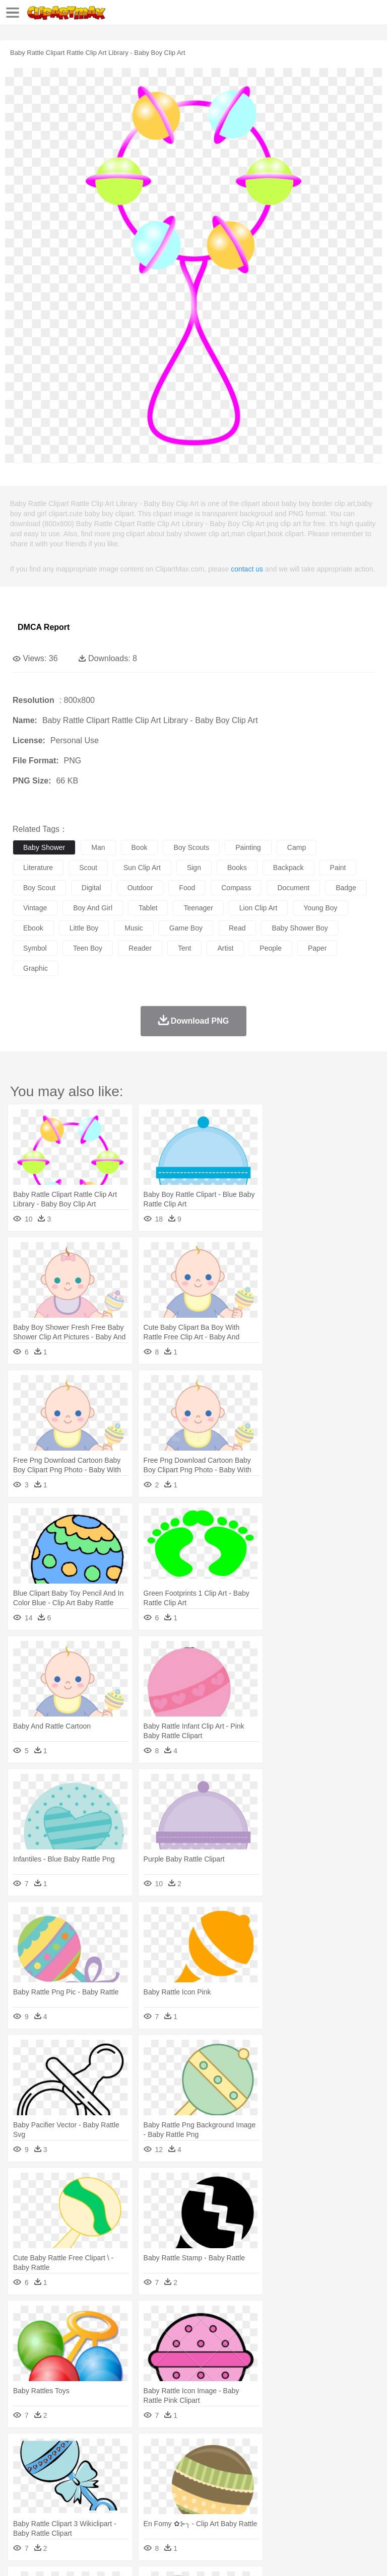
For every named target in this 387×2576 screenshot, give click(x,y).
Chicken (153, 2466)
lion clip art (258, 908)
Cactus (128, 2451)
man (98, 847)
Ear (229, 2481)
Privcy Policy (81, 2556)
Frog (307, 2466)
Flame (216, 2451)
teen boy (87, 948)
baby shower (44, 847)
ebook (33, 928)
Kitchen (320, 2511)
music (133, 928)
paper (317, 948)
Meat (199, 2511)
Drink (125, 2511)
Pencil (193, 2496)
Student (53, 2496)
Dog (195, 2466)
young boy (320, 908)
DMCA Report (44, 627)
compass (236, 888)
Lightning (296, 2451)
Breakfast (49, 2511)
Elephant (263, 2466)
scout (88, 868)
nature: (22, 2451)
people (271, 948)
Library (345, 2496)
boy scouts (191, 847)
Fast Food (152, 2511)
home (298, 2481)
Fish (288, 2466)
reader (140, 948)
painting (248, 847)
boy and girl (92, 908)
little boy (84, 928)
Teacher (82, 2496)
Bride (92, 2481)
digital (91, 888)
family (114, 2481)
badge (346, 888)
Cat (131, 2466)
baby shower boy (300, 928)
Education (222, 2496)
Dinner (346, 2511)
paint (338, 868)
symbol (35, 948)
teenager (198, 908)
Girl (336, 2481)
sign (194, 868)
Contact (119, 2556)
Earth (176, 2451)
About (19, 2556)
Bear (65, 2466)
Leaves (102, 2451)
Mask (49, 2481)
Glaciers (243, 2451)
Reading (167, 2496)
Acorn (49, 2451)
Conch (153, 2451)
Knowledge (314, 2496)
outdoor (140, 888)
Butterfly (108, 2466)
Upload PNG (188, 2556)
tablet (148, 908)
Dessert (100, 2511)
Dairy (76, 2511)
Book (106, 2496)
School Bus (258, 2496)
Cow (177, 2466)
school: (23, 2496)
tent (184, 948)
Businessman (175, 2481)
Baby (71, 2481)
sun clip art (142, 868)
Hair (318, 2481)
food (187, 888)
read (237, 928)
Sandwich (226, 2511)
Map (286, 2496)
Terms (45, 2556)
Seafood (257, 2511)
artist (225, 948)
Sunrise (348, 2451)
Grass (269, 2451)
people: (23, 2481)
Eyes (247, 2481)
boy (353, 2481)
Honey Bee (335, 2466)
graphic (35, 968)
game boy (186, 928)
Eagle (236, 2466)
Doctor (209, 2481)
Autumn (74, 2451)
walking (272, 2481)
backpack (288, 868)
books (237, 868)
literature (38, 868)
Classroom (134, 2496)
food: (20, 2511)
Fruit (179, 2511)
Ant (47, 2466)
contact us (247, 569)
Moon (323, 2451)
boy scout (39, 888)
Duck (215, 2466)
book (140, 847)
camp (296, 847)
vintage (35, 908)
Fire (195, 2451)
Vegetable (289, 2511)
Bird (84, 2466)
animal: (23, 2466)
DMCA (150, 2556)
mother (140, 2481)
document (293, 888)
